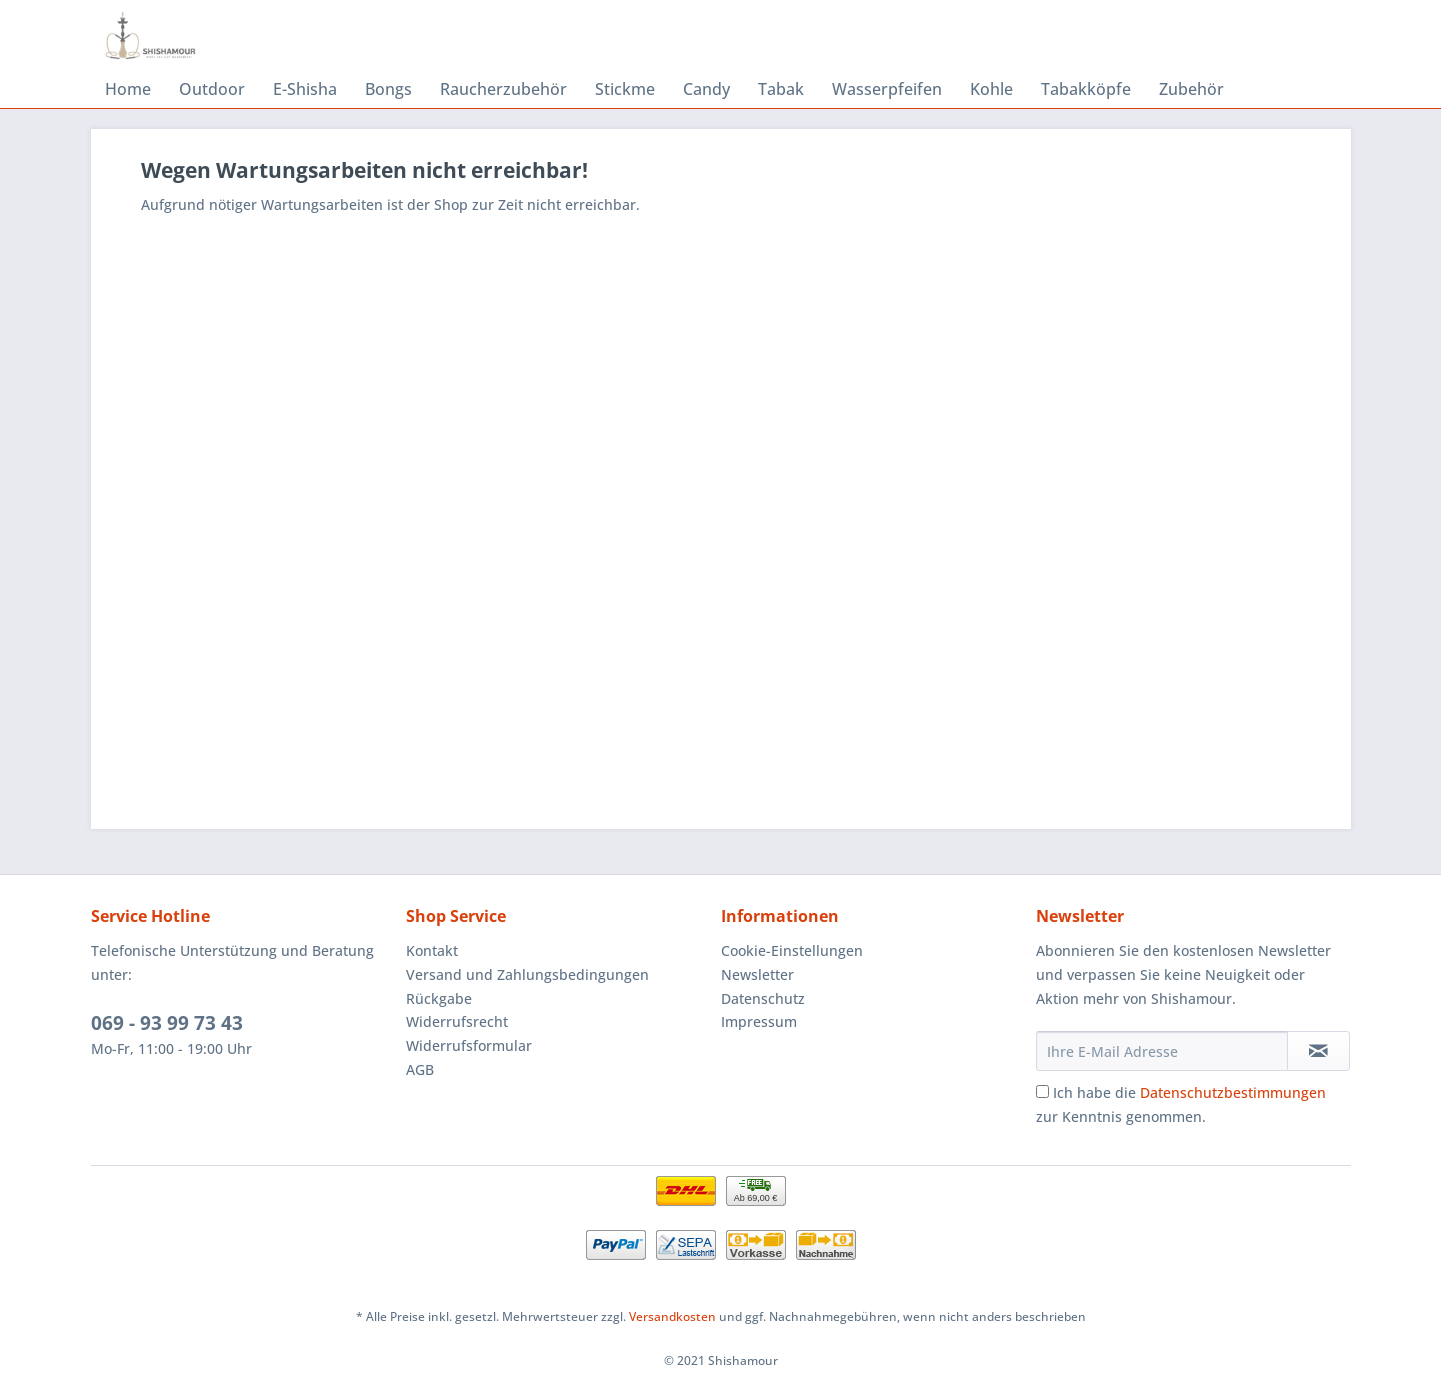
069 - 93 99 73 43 (167, 1023)
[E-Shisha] (305, 89)
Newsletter (757, 974)
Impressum (759, 1021)
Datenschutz (763, 998)
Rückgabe (439, 998)
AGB (420, 1069)
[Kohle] (991, 89)
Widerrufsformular (469, 1045)
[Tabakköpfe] (1086, 89)
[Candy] (706, 89)
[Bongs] (388, 89)
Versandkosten (672, 1316)
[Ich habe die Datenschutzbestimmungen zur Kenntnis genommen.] (1042, 1091)
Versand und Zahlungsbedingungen (527, 974)
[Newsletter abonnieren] (1318, 1051)
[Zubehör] (1191, 89)
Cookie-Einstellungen (792, 950)
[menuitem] (128, 89)
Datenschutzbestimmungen (1233, 1092)
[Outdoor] (212, 89)
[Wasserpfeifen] (887, 89)
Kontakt (432, 950)
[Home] (128, 89)
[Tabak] (781, 89)
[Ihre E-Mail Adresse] (1162, 1051)
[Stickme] (625, 89)
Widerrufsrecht (457, 1021)
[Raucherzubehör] (503, 89)
